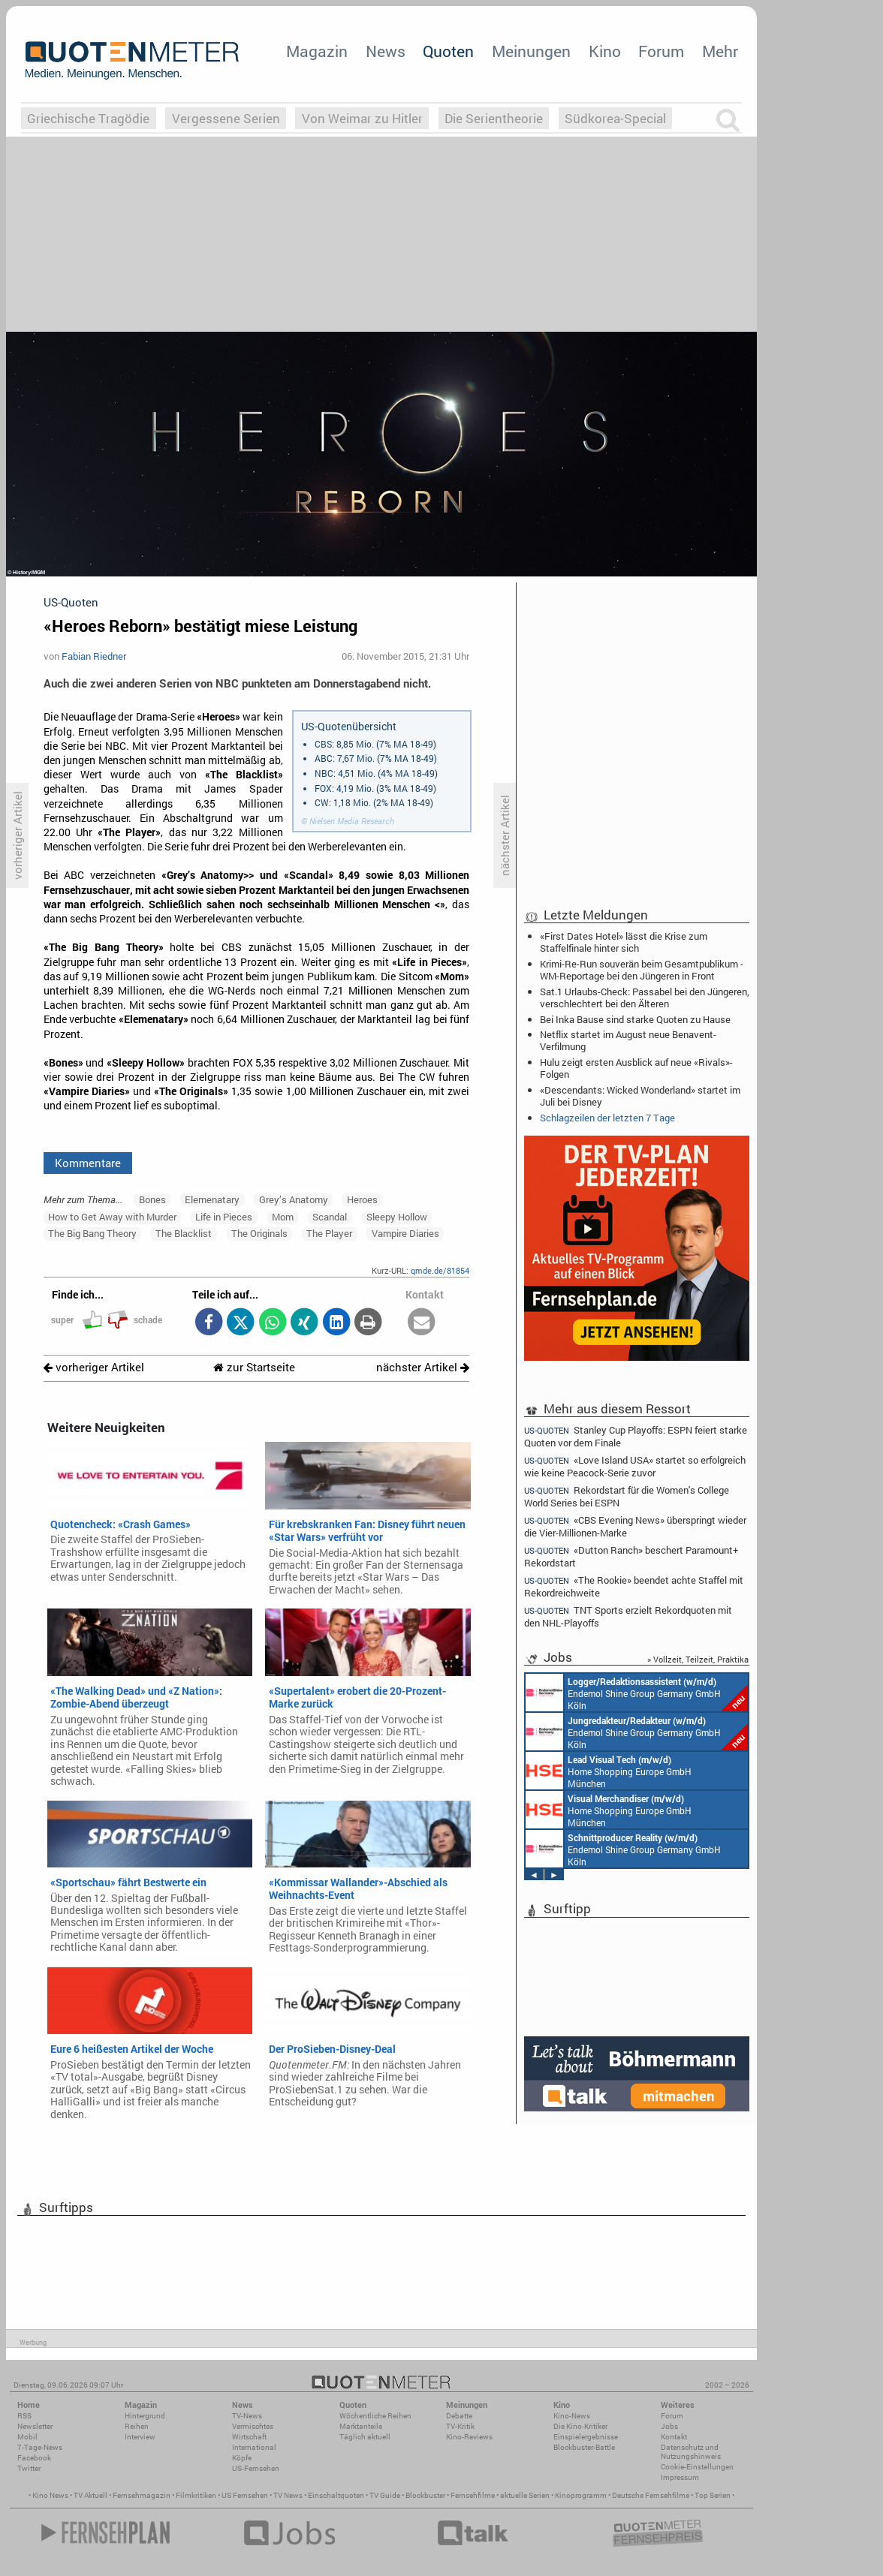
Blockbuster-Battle (584, 2447)
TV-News (247, 2416)
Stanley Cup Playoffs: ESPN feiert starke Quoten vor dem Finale (635, 1436)
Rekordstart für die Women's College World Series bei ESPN (626, 1496)
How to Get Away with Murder (112, 1217)
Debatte (459, 2416)
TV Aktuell (90, 2495)
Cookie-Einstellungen (697, 2467)
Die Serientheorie (494, 118)
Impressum (680, 2477)
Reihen (137, 2426)
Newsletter (35, 2426)
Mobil (27, 2437)
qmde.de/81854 (440, 1270)
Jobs (669, 2426)
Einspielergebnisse (585, 2437)
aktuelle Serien (525, 2495)
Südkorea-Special (615, 118)
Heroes (362, 1199)
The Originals (259, 1233)
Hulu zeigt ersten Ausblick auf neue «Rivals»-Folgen (636, 1068)
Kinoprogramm (581, 2495)
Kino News (50, 2495)
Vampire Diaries (405, 1233)
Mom (283, 1217)
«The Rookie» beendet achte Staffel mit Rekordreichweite (633, 1586)
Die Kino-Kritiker (580, 2426)
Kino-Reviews (469, 2437)
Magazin (317, 51)
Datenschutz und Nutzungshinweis (691, 2451)
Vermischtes (252, 2426)
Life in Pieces (223, 1217)
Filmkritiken (196, 2495)
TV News (288, 2495)
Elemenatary (212, 1199)
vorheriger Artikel (94, 1367)
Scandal (329, 1217)
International (254, 2447)
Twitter (29, 2468)
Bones (152, 1199)
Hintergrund (145, 2416)
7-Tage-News (39, 2447)
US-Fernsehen (255, 2468)
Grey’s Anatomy (293, 1199)
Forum (661, 51)
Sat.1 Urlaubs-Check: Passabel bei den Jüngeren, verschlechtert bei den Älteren (644, 997)
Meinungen (531, 51)
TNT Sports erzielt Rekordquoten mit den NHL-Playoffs (628, 1616)
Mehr (720, 51)
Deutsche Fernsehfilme (650, 2495)
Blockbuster (425, 2495)
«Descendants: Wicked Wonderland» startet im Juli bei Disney (640, 1096)
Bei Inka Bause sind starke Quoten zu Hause (635, 1019)
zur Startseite (254, 1367)
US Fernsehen (245, 2495)
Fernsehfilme (473, 2495)
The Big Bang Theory (92, 1233)
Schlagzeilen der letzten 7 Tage (607, 1117)
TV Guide (384, 2495)
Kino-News (571, 2416)
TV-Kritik (460, 2426)
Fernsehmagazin (141, 2495)
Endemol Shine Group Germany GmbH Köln (637, 1692)
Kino (605, 51)
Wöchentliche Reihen (375, 2416)
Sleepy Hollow (396, 1217)
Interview (140, 2437)
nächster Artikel (422, 1367)
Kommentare (88, 1162)
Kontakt (674, 2437)
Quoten (448, 51)
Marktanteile (360, 2426)
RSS (24, 2416)
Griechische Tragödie (88, 118)
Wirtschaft (249, 2437)
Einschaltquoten (336, 2495)
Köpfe (242, 2458)
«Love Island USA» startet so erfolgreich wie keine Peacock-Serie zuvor (635, 1466)
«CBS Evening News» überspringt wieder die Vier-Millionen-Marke (635, 1526)
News (385, 51)
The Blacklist (183, 1233)
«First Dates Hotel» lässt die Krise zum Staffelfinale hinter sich (623, 942)
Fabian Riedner (94, 656)
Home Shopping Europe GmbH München (609, 1770)
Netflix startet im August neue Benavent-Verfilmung (628, 1040)
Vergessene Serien (226, 118)
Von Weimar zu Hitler (362, 118)
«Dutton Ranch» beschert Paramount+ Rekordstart (631, 1556)
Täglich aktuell (364, 2437)
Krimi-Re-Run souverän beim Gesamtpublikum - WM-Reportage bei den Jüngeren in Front (641, 970)
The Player (329, 1233)
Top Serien (713, 2495)
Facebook (34, 2458)
